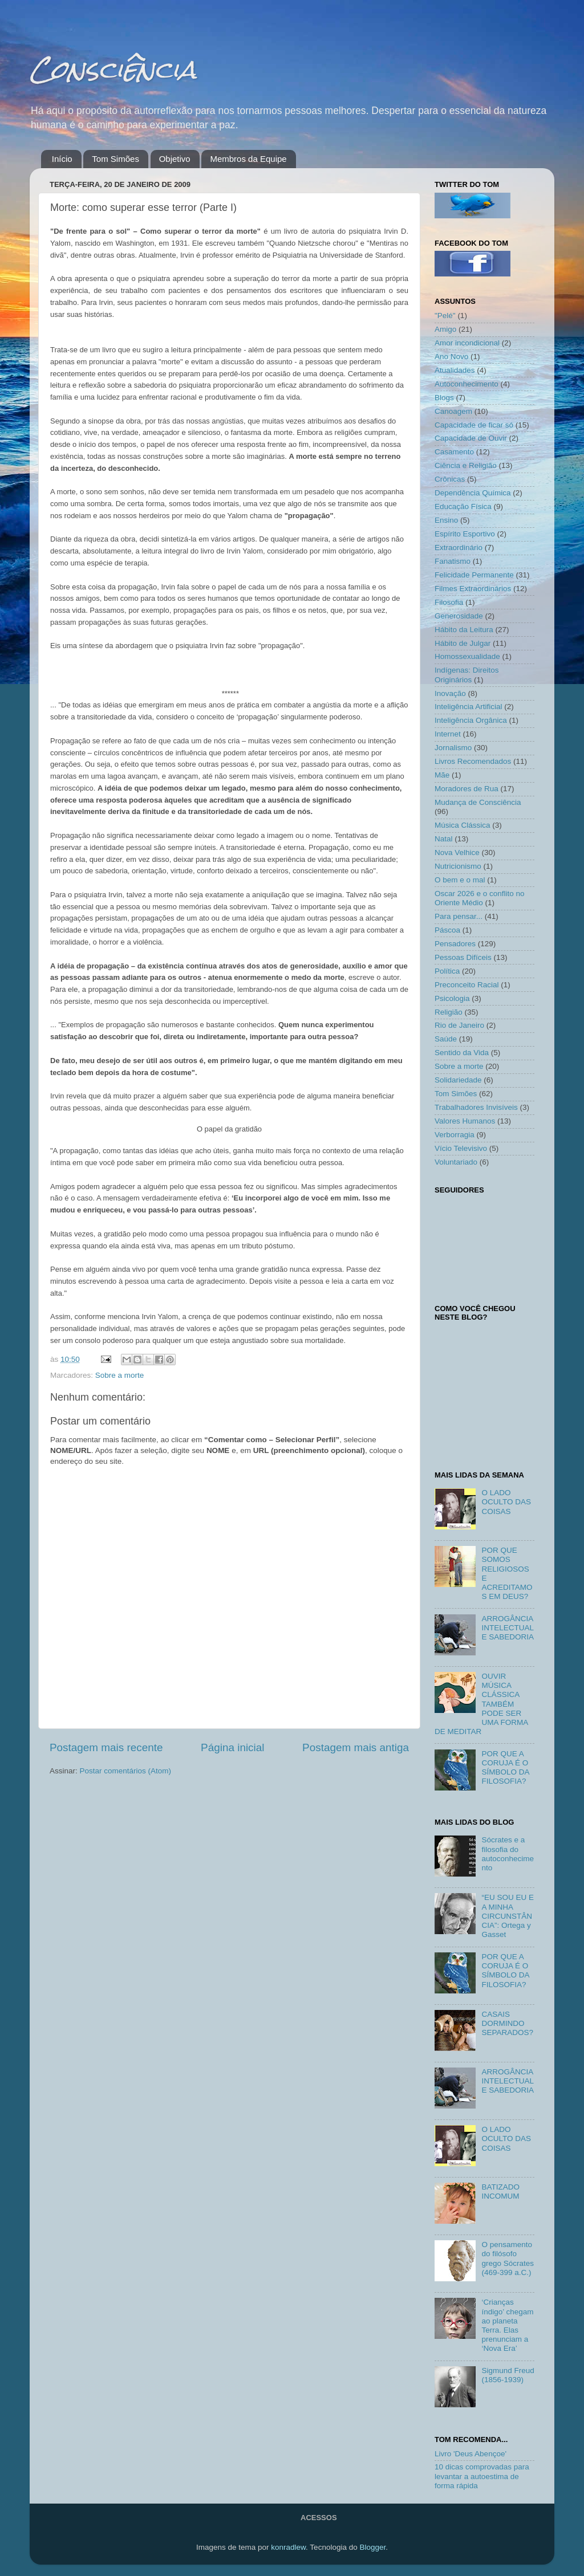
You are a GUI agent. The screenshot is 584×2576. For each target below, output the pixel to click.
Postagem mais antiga (355, 1747)
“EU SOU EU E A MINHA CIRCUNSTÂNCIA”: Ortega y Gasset (507, 1916)
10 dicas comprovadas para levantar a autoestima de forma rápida (482, 2476)
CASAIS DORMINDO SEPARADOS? (507, 2023)
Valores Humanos (465, 1121)
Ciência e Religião (466, 465)
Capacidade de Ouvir (471, 438)
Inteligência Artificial (468, 706)
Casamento (454, 451)
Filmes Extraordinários (473, 588)
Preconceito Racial (467, 984)
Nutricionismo (458, 866)
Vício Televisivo (461, 1148)
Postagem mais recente (106, 1747)
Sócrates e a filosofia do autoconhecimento (507, 1854)
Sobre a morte (119, 1375)
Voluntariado (456, 1162)
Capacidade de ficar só (474, 425)
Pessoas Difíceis (463, 957)
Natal (444, 839)
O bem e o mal (460, 880)
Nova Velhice (457, 852)
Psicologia (452, 998)
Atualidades (455, 370)
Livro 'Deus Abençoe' (470, 2453)
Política (447, 971)
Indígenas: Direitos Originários (467, 674)
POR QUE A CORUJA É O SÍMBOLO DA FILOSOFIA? (505, 1767)
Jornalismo (453, 747)
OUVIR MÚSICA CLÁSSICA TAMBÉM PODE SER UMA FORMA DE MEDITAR (481, 1704)
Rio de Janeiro (459, 1025)
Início (62, 159)
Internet (448, 734)
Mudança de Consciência (478, 802)
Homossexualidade (467, 656)
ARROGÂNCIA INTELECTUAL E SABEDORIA (507, 1627)
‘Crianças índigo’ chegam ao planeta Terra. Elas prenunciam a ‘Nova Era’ (507, 2325)
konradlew (288, 2547)
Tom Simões (115, 159)
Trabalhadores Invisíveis (476, 1107)
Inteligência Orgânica (471, 720)
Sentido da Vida (462, 1052)
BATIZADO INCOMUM (500, 2191)
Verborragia (454, 1134)
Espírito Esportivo (465, 534)
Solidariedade (458, 1080)
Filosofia (449, 602)
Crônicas (450, 479)
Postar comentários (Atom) (126, 1771)
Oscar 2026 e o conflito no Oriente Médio (480, 898)
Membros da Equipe (248, 159)
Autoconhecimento (466, 384)
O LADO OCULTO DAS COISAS (506, 1501)
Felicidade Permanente (474, 575)
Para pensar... (458, 916)
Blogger (372, 2547)
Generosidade (459, 616)
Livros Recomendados (473, 761)
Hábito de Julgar (462, 643)
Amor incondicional (467, 343)
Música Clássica (462, 825)
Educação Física (463, 506)
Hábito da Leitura (464, 629)
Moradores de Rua (466, 788)
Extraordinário (458, 547)
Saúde (446, 1039)
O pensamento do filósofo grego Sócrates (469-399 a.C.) (507, 2258)
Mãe (442, 775)
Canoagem (453, 411)
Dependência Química (473, 493)
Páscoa (447, 930)
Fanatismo (453, 561)
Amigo (445, 329)
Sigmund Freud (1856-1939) (507, 2375)
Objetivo (174, 159)
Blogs (444, 397)
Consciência (113, 69)
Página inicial (232, 1747)
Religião (449, 1012)
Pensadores (455, 943)
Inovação (450, 693)
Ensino (446, 520)
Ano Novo (451, 356)
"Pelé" (445, 315)
